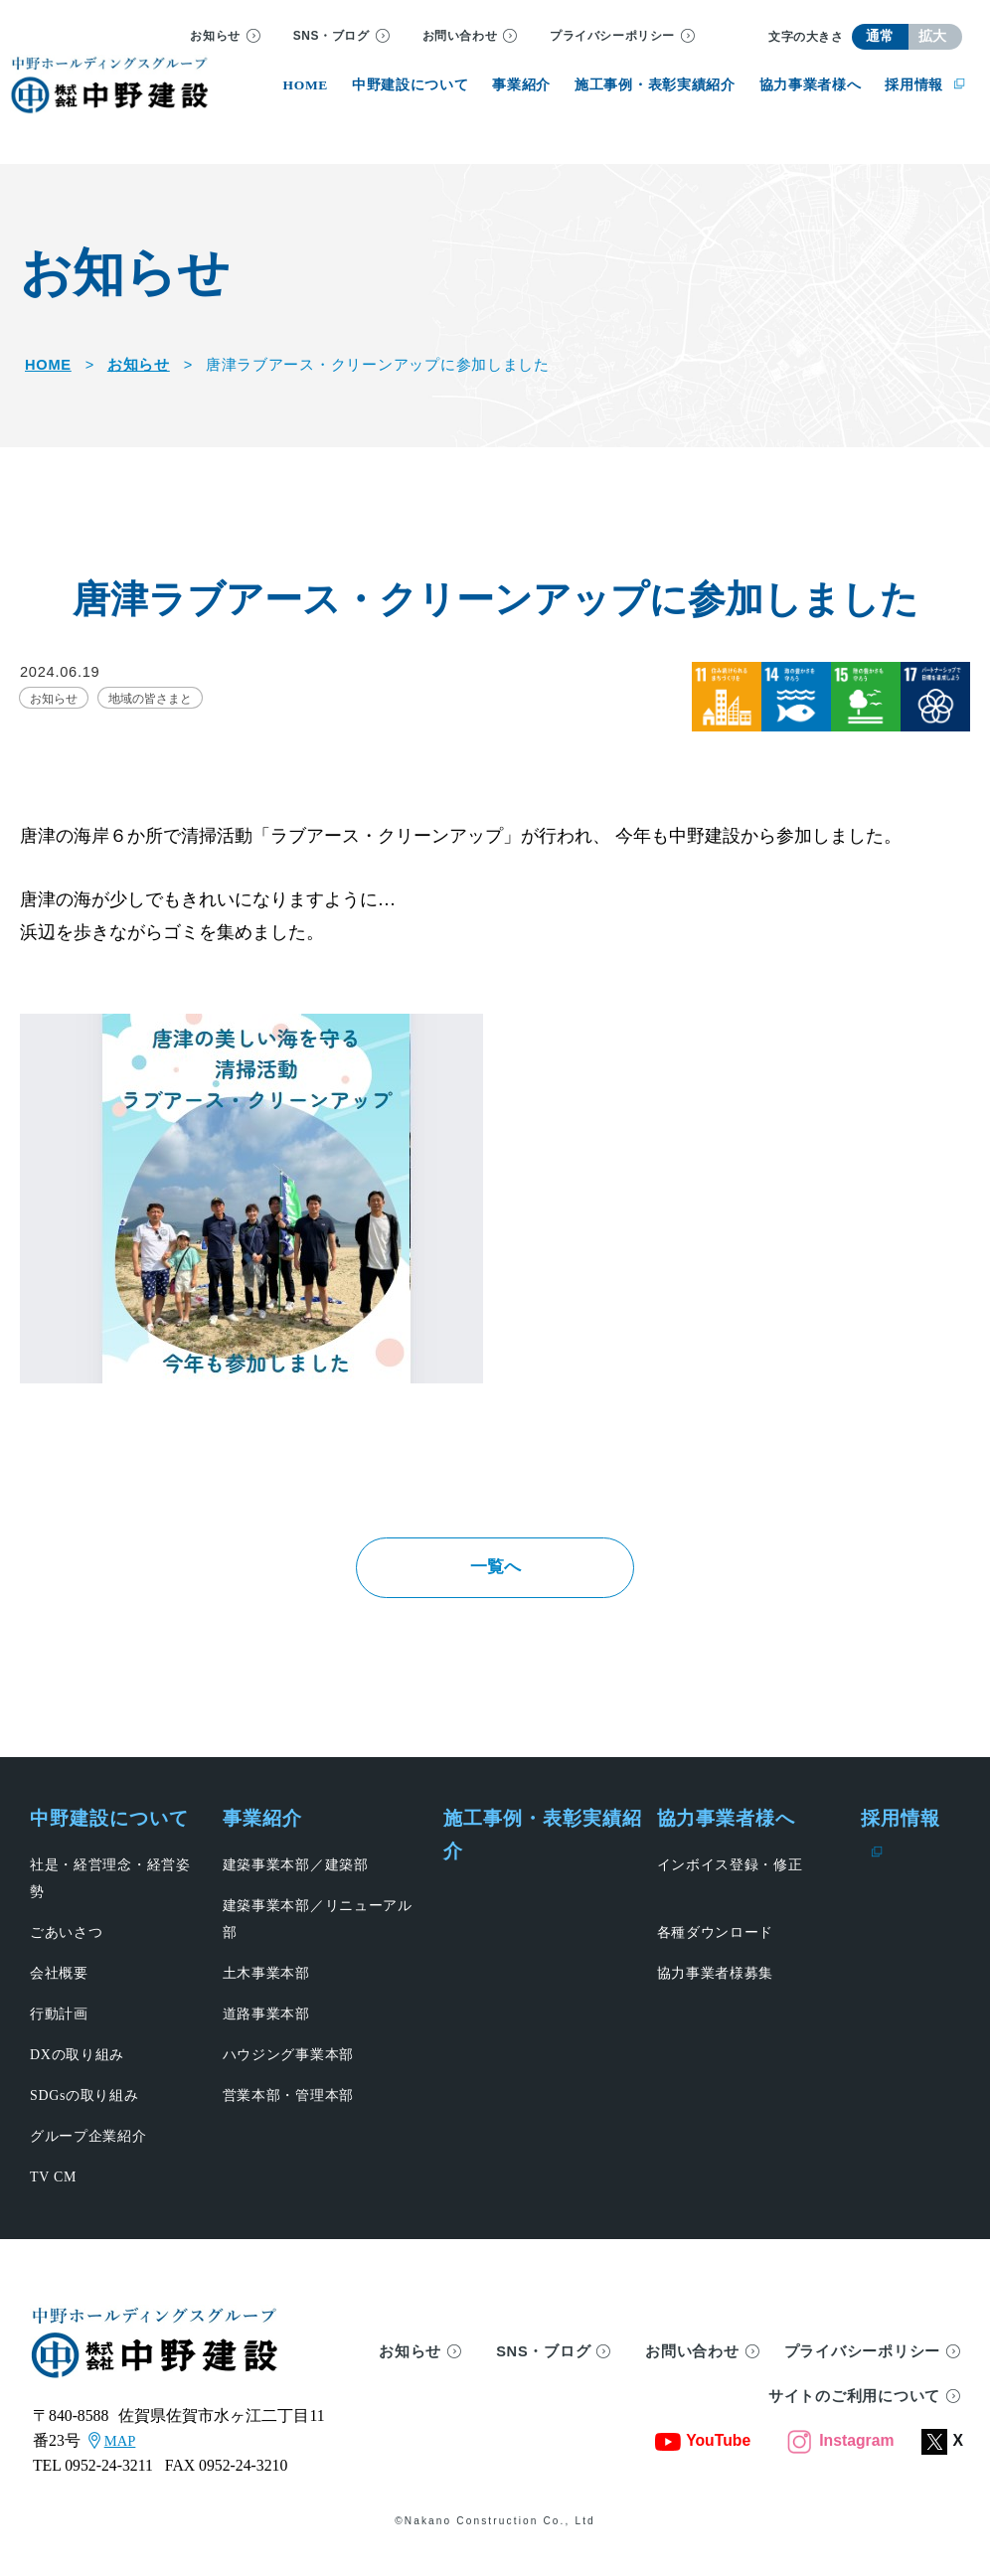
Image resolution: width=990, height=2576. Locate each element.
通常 (880, 36)
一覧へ (495, 1576)
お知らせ (215, 36)
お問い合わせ (460, 36)
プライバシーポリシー (612, 36)
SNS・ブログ (331, 36)
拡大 (932, 36)
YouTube (702, 2459)
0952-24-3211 (109, 2485)
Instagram (840, 2459)
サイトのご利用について (854, 2416)
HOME (48, 365)
